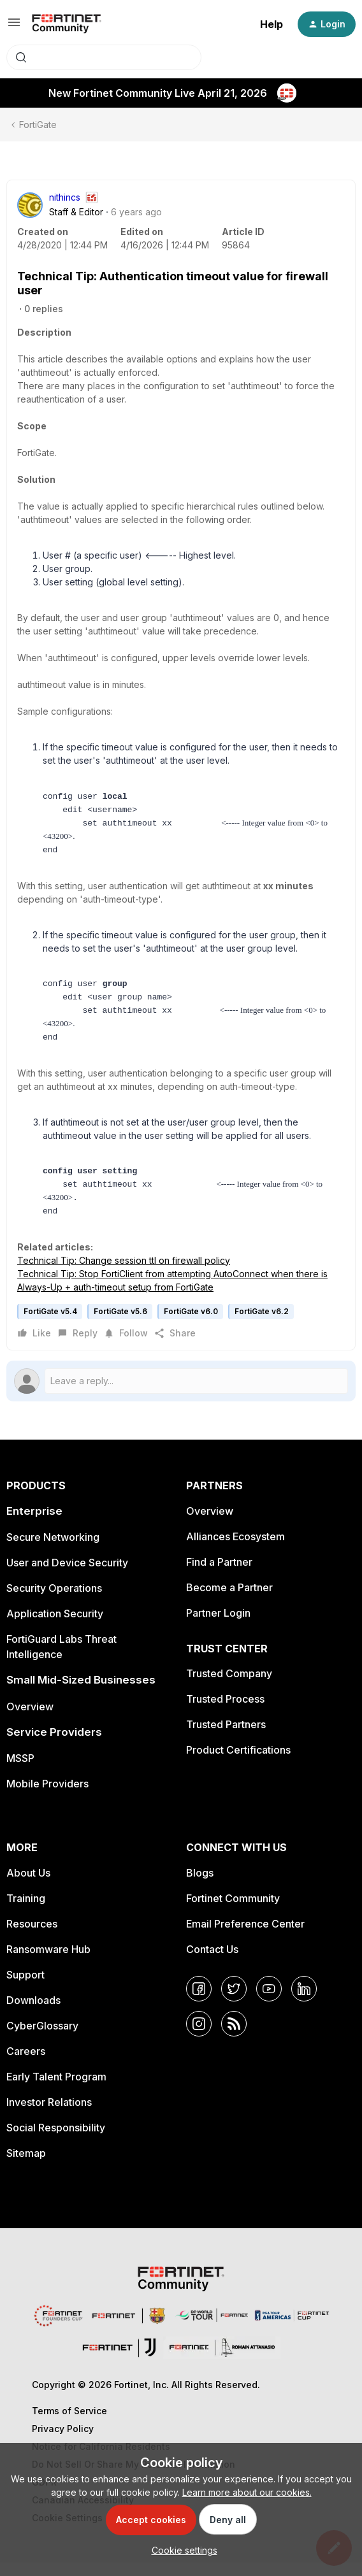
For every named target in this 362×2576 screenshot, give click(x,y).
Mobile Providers (47, 1797)
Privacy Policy (63, 2441)
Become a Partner (229, 1600)
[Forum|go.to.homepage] (66, 24)
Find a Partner (219, 1575)
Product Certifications (238, 1763)
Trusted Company (229, 1686)
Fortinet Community (233, 1911)
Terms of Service (69, 2424)
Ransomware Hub (48, 1962)
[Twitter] (234, 2002)
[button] (14, 26)
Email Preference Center (245, 1937)
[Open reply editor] (181, 1394)
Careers (25, 2064)
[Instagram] (199, 2037)
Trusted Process (225, 1712)
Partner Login (218, 1626)
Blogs (200, 1886)
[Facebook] (199, 2002)
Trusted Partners (226, 1737)
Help (271, 24)
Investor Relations (49, 2115)
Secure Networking (52, 1550)
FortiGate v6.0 (191, 1324)
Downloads (33, 2013)
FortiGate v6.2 (262, 1324)
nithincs (64, 197)
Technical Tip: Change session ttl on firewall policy (123, 1273)
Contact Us (212, 1962)
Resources (31, 1937)
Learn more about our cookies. (247, 2492)
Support (25, 1988)
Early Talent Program (56, 2090)
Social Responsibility (55, 2141)
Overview (30, 1720)
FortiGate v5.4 (50, 1324)
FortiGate (38, 124)
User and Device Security (67, 1576)
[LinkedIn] (304, 2002)
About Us (28, 1886)
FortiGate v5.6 (120, 1324)
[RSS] (234, 2037)
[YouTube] (269, 2002)
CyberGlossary (42, 2039)
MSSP (20, 1771)
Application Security (54, 1627)
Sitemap (26, 2166)
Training (25, 1911)
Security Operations (54, 1601)
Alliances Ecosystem (235, 1549)
